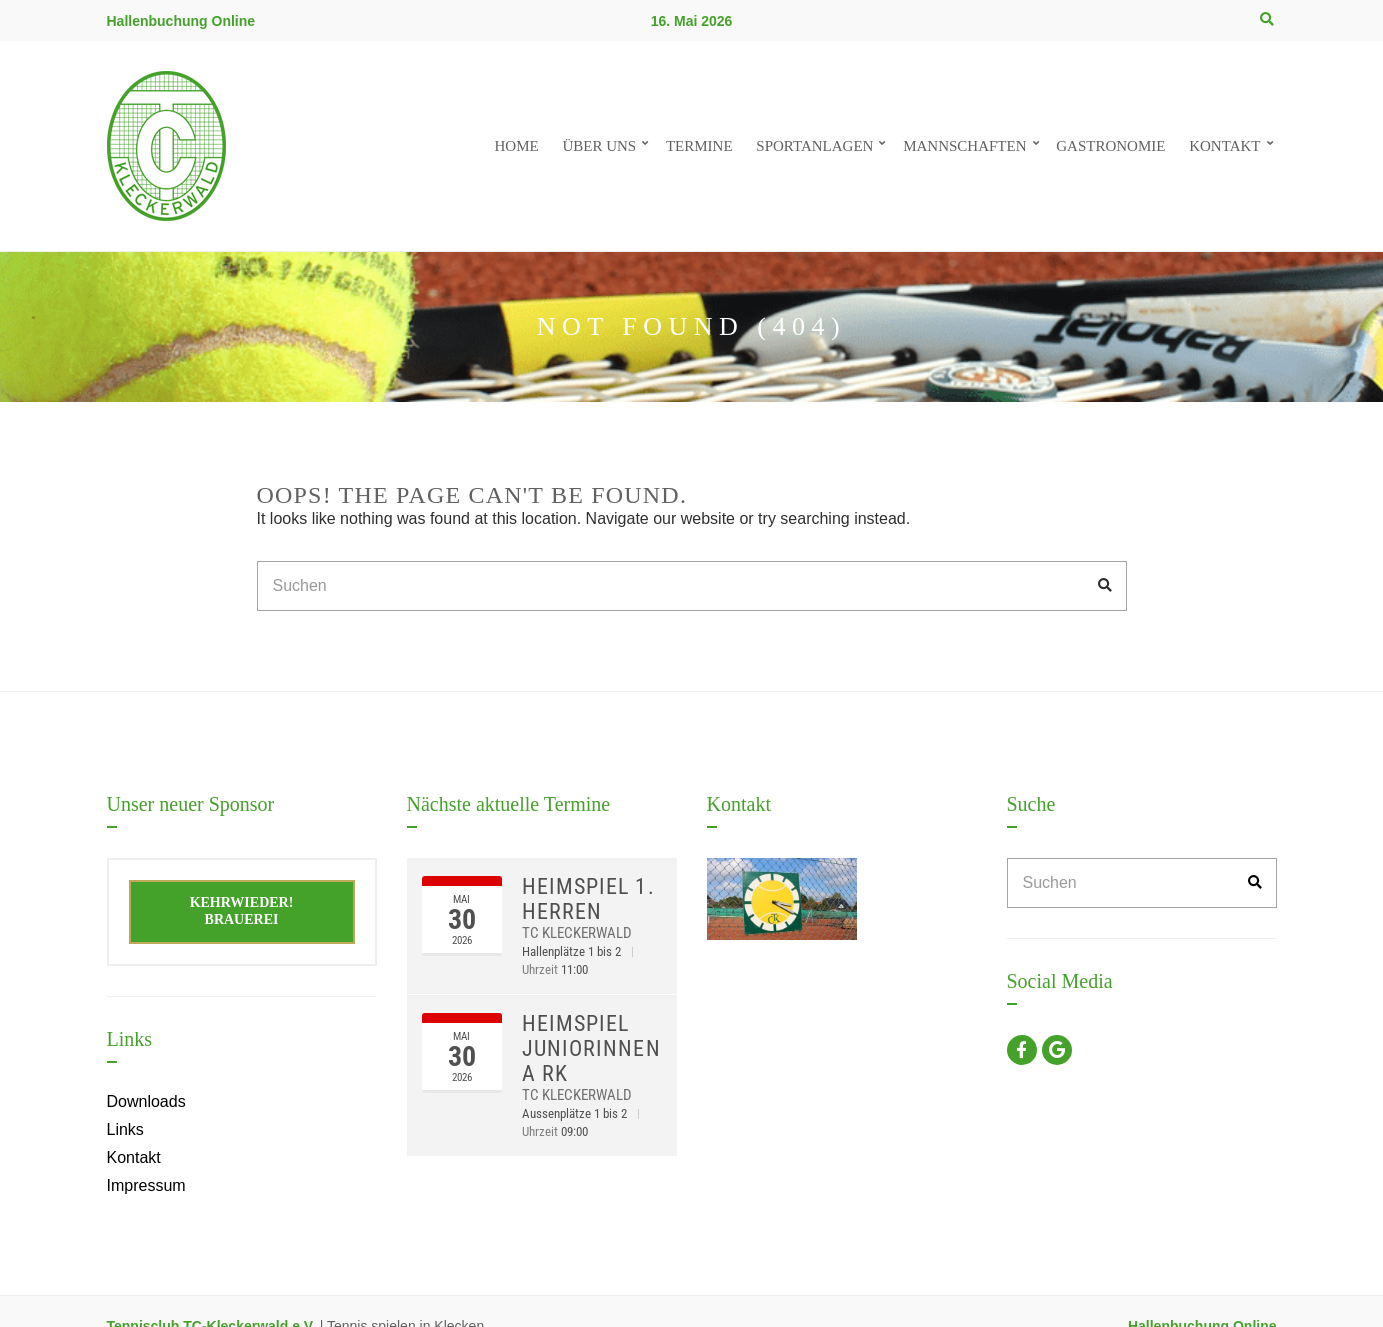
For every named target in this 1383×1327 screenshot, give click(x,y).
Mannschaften (964, 146)
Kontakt (1224, 146)
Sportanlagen (814, 146)
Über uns (599, 146)
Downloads (146, 1101)
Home (516, 146)
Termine (699, 146)
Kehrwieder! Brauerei (242, 911)
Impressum (146, 1185)
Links (125, 1129)
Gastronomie (1110, 146)
